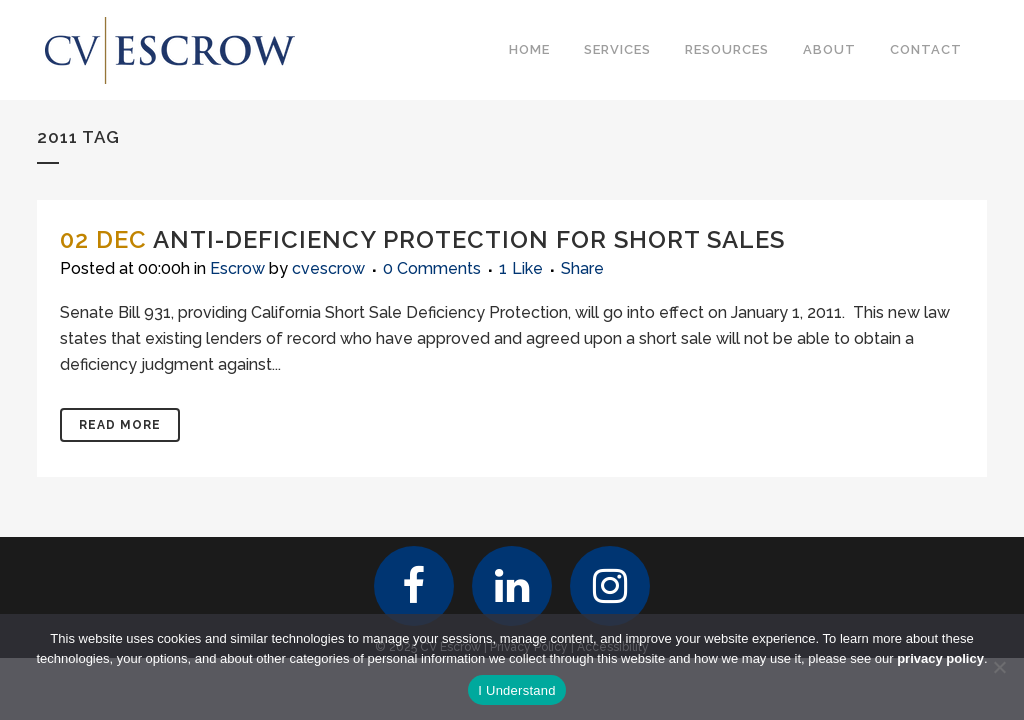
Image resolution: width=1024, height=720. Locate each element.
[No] (999, 667)
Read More (120, 425)
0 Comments (432, 268)
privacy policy (940, 658)
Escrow (237, 268)
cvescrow (328, 268)
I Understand (516, 690)
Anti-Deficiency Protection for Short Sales (469, 239)
